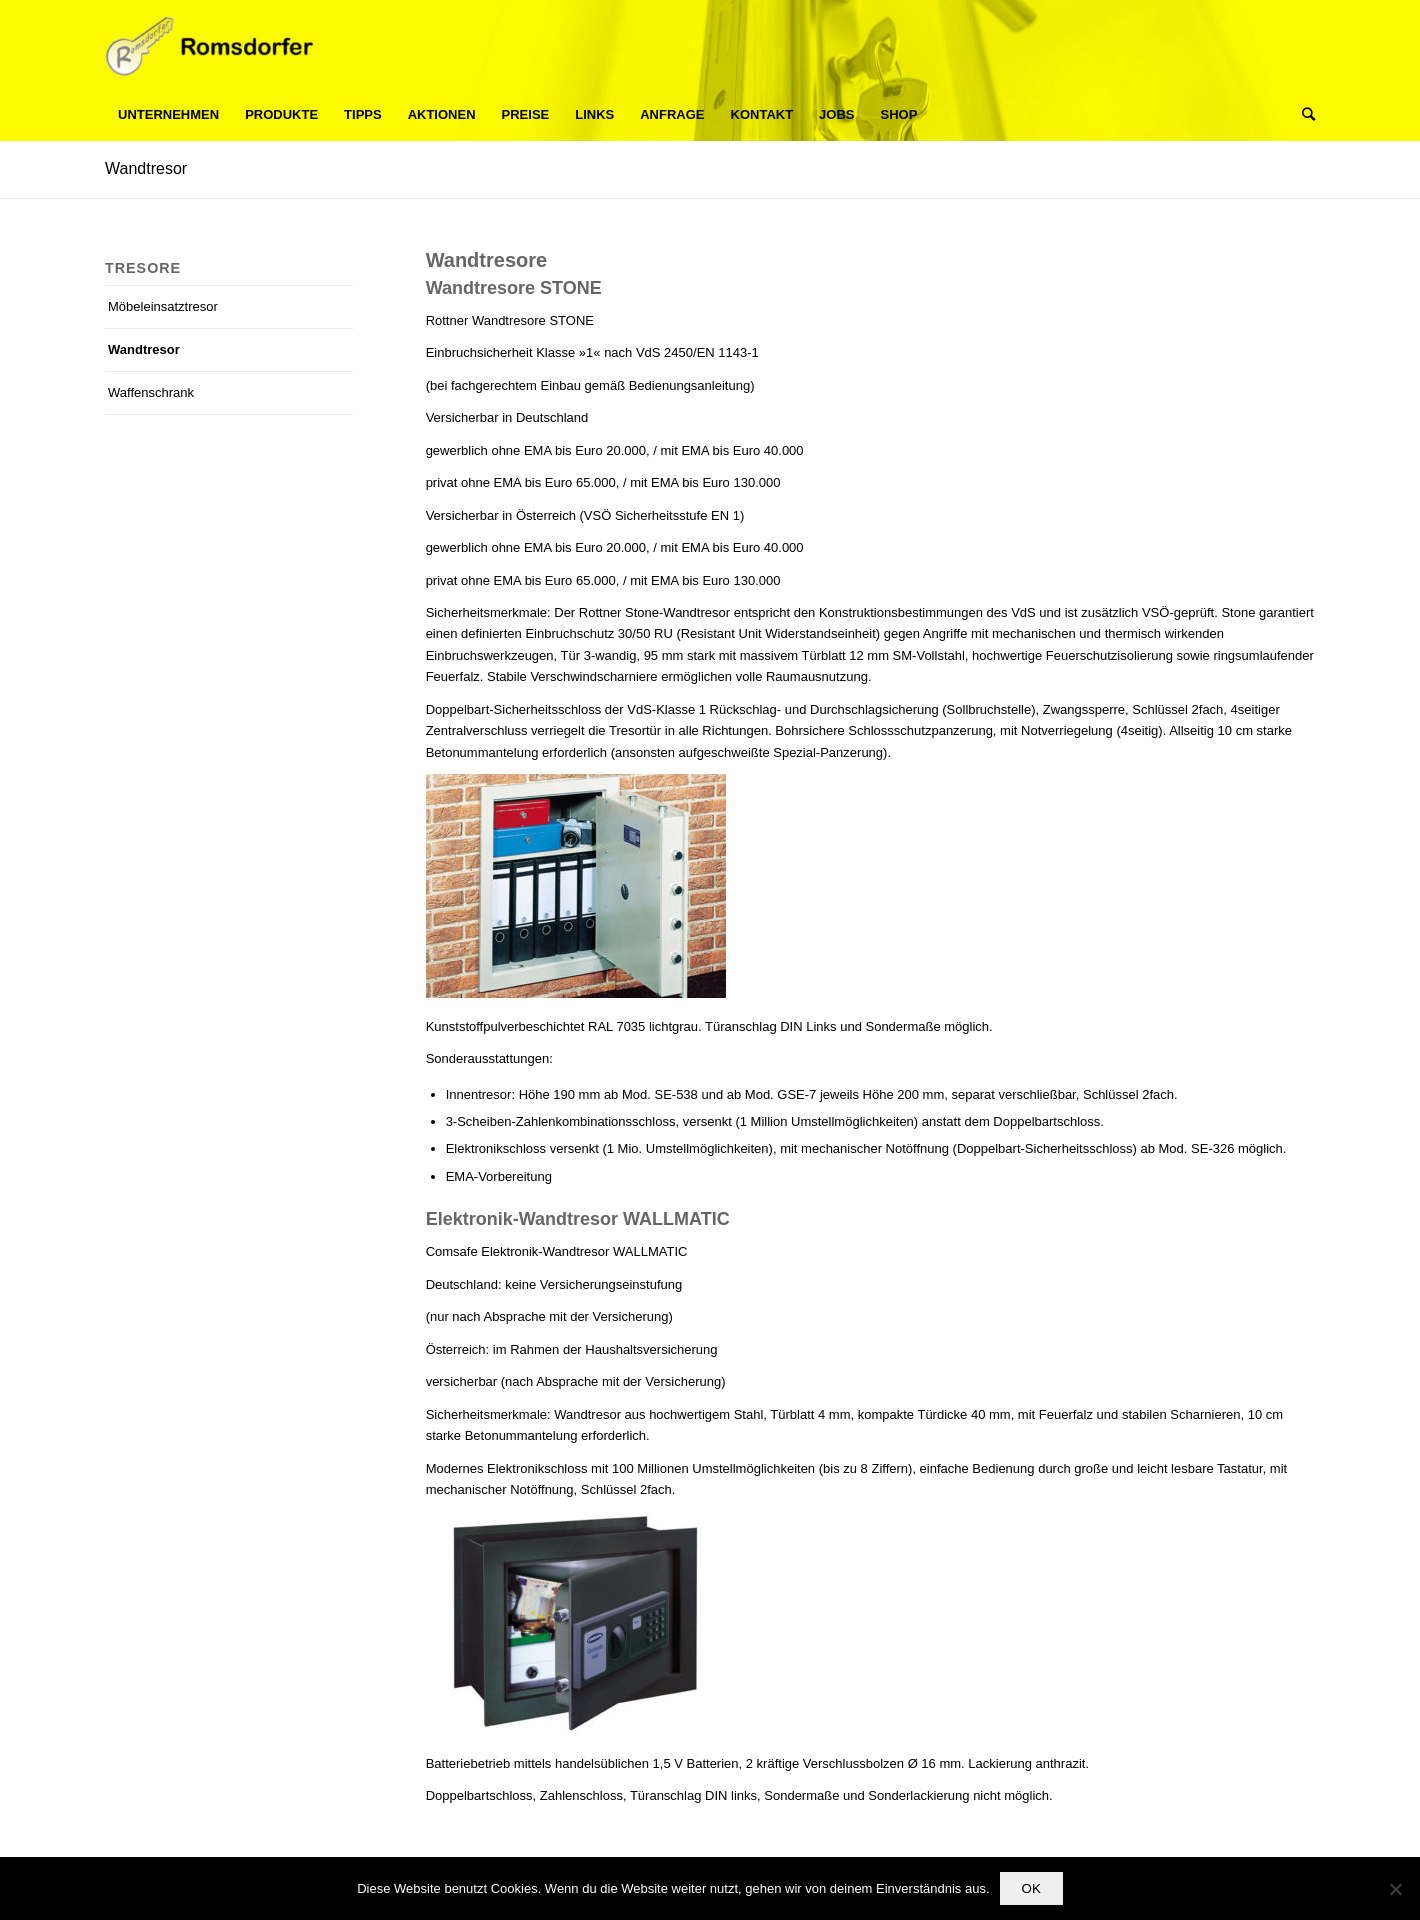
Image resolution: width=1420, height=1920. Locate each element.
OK (1031, 1888)
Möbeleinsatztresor (163, 306)
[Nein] (1395, 1889)
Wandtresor (146, 168)
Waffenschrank (151, 392)
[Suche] (1302, 115)
